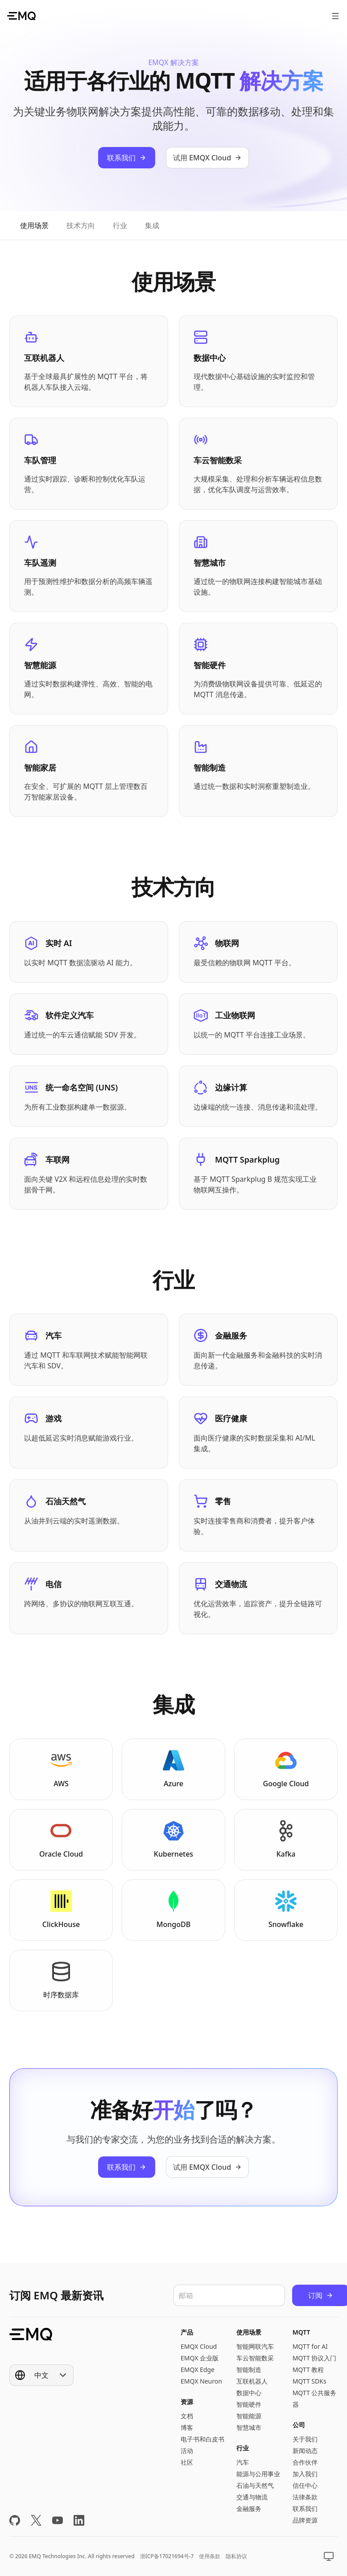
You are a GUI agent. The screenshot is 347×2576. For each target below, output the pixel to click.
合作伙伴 (305, 2462)
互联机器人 (252, 2381)
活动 (187, 2450)
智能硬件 (248, 2404)
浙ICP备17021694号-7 (167, 2556)
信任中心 (305, 2485)
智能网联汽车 (255, 2346)
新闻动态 (305, 2450)
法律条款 (305, 2497)
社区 (187, 2462)
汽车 (242, 2462)
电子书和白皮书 (202, 2439)
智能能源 (248, 2416)
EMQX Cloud (199, 2346)
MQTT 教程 (308, 2369)
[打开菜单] (335, 16)
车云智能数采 (255, 2358)
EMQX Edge (198, 2369)
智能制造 (248, 2369)
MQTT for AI (310, 2346)
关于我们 (305, 2439)
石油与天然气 (255, 2485)
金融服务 (248, 2508)
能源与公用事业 (258, 2474)
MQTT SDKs (309, 2381)
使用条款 (209, 2556)
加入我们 (305, 2474)
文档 (187, 2416)
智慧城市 (248, 2427)
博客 (187, 2427)
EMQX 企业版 (200, 2358)
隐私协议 (236, 2556)
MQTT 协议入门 (315, 2358)
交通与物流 (252, 2497)
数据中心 (248, 2392)
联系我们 (126, 158)
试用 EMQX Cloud (207, 158)
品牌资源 (305, 2520)
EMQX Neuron (201, 2381)
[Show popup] (41, 2375)
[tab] (34, 225)
